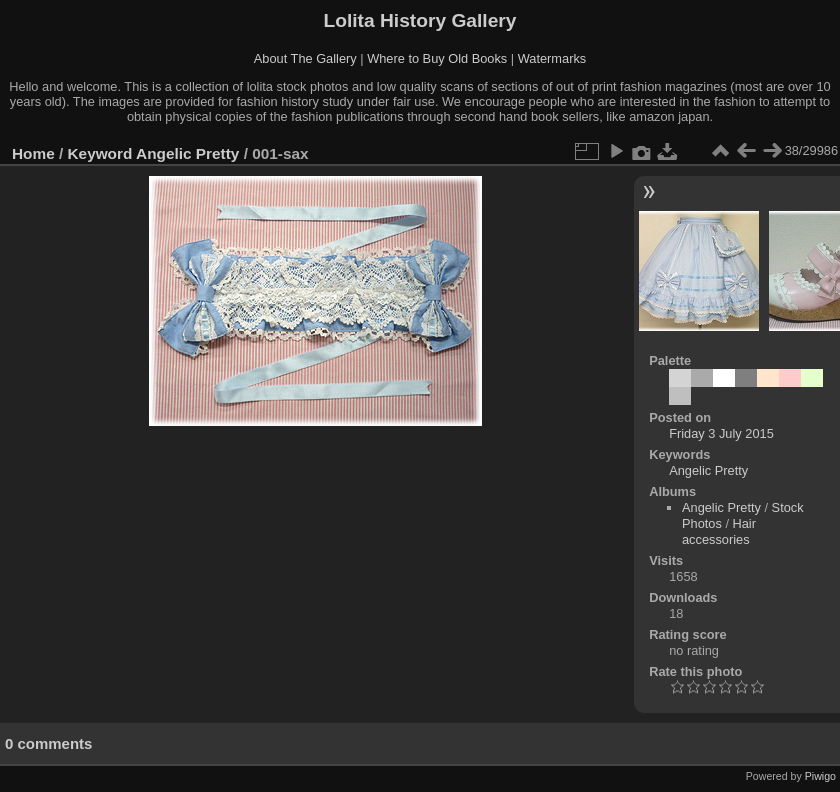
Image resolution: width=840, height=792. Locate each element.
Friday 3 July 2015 (721, 433)
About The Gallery (305, 58)
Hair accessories (719, 531)
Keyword (100, 153)
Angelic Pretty (187, 153)
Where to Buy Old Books (437, 58)
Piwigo (820, 776)
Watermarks (552, 58)
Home (33, 153)
